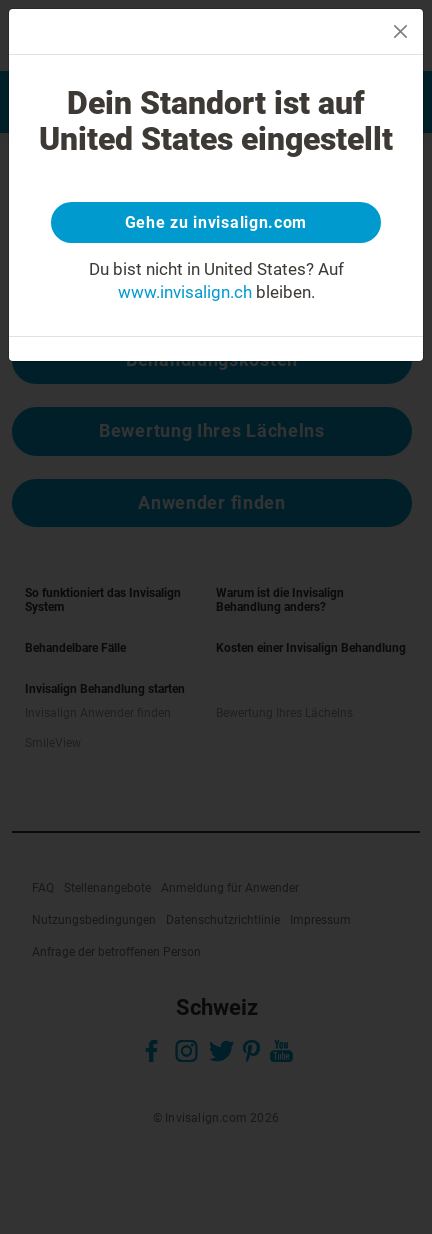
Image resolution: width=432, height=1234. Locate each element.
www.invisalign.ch (185, 292)
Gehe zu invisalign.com (216, 222)
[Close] (400, 31)
